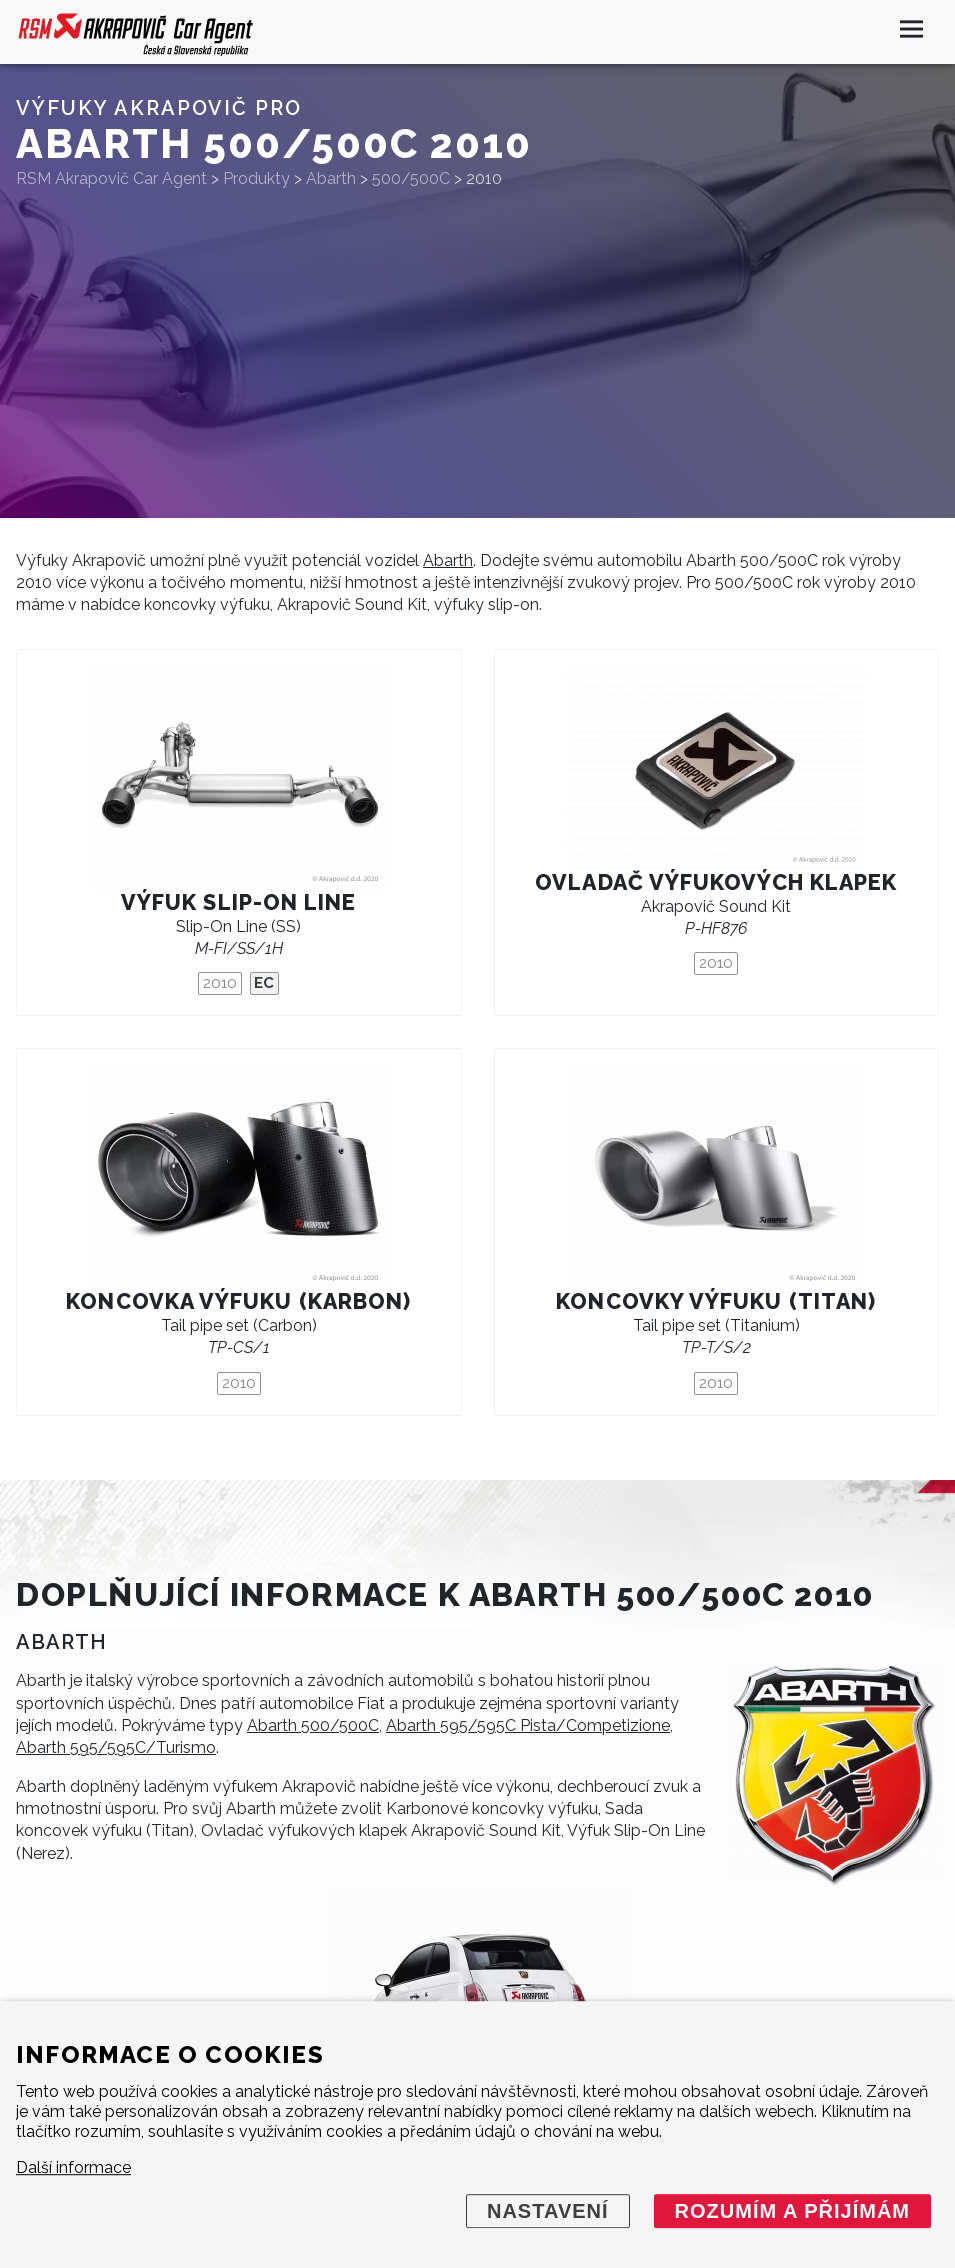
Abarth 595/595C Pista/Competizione (528, 1725)
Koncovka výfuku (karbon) (238, 1301)
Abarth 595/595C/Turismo (116, 1747)
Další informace (73, 2167)
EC (264, 983)
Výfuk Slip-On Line (238, 902)
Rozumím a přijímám (792, 2211)
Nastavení (548, 2211)
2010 (220, 983)
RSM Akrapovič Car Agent (111, 178)
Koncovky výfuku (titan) (716, 1301)
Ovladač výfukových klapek (716, 882)
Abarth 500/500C (313, 1725)
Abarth (448, 560)
